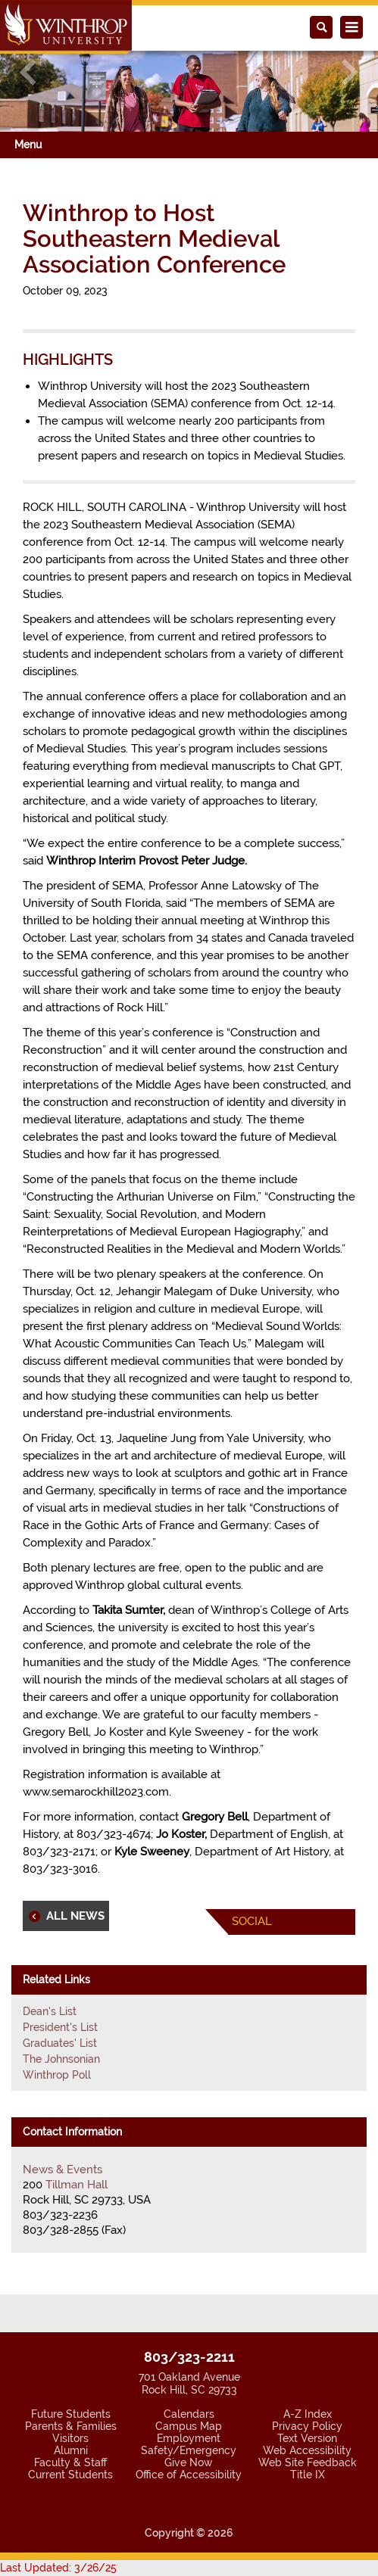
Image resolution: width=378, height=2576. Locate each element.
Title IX (307, 2475)
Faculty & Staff (70, 2462)
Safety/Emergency (188, 2450)
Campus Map (188, 2426)
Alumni (71, 2450)
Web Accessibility (307, 2450)
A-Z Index (307, 2414)
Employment (188, 2438)
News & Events (62, 2169)
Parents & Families (71, 2426)
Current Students (70, 2475)
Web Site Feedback (307, 2462)
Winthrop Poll (57, 2075)
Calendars (189, 2414)
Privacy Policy (307, 2426)
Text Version (307, 2438)
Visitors (70, 2438)
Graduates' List (60, 2043)
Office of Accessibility (189, 2475)
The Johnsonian (61, 2059)
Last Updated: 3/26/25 (58, 2568)
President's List (60, 2027)
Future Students (71, 2414)
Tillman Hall (76, 2184)
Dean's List (50, 2011)
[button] (28, 72)
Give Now (188, 2462)
